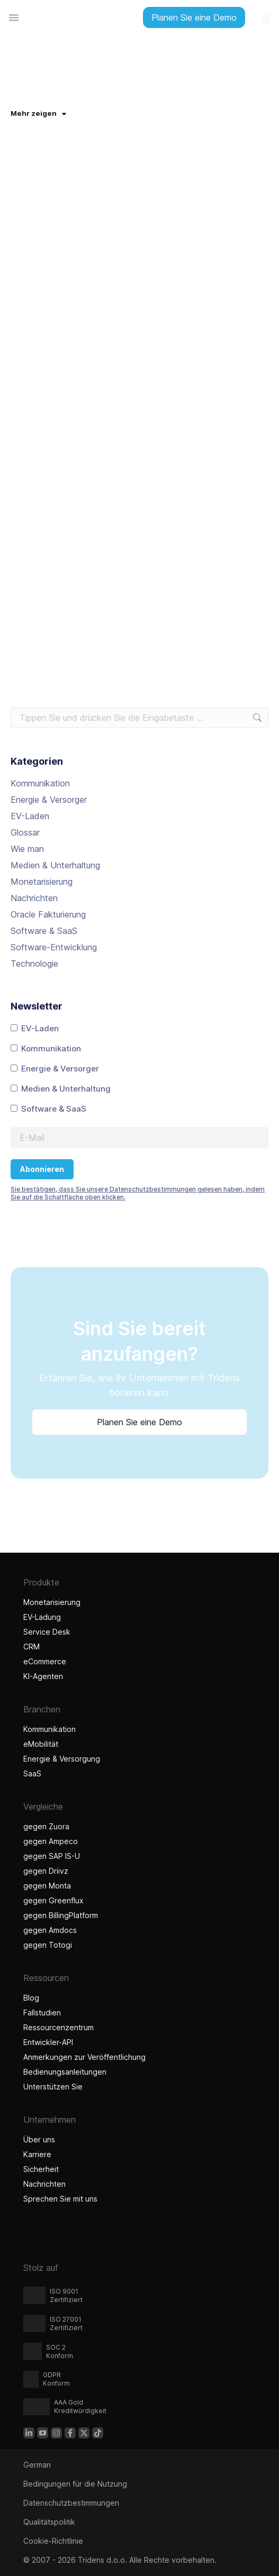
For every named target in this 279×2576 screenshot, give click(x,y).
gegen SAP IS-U (51, 1855)
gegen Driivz (45, 1870)
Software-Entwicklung (54, 947)
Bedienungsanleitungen (64, 2071)
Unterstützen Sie (53, 2086)
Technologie (34, 963)
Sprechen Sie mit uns (60, 2198)
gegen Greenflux (53, 1900)
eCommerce (44, 1661)
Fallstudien (42, 2012)
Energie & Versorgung (61, 1758)
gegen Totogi (49, 1944)
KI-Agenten (44, 1676)
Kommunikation (40, 783)
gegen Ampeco (50, 1841)
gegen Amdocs (50, 1930)
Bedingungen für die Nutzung (75, 2483)
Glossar (25, 832)
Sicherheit (41, 2169)
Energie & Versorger (49, 799)
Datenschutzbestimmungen (71, 2502)
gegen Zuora (46, 1826)
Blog (31, 1997)
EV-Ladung (42, 1616)
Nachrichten (34, 898)
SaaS (32, 1773)
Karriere (37, 2154)
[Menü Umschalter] (13, 17)
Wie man (27, 849)
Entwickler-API (48, 2042)
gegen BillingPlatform (60, 1915)
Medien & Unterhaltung (55, 865)
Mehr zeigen (38, 113)
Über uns (39, 2139)
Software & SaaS (44, 930)
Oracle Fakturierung (48, 914)
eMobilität (40, 1743)
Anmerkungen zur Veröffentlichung (84, 2056)
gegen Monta (47, 1885)
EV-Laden (30, 816)
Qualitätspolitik (49, 2521)
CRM (31, 1646)
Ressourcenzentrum (58, 2027)
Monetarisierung (42, 881)
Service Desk (46, 1631)
